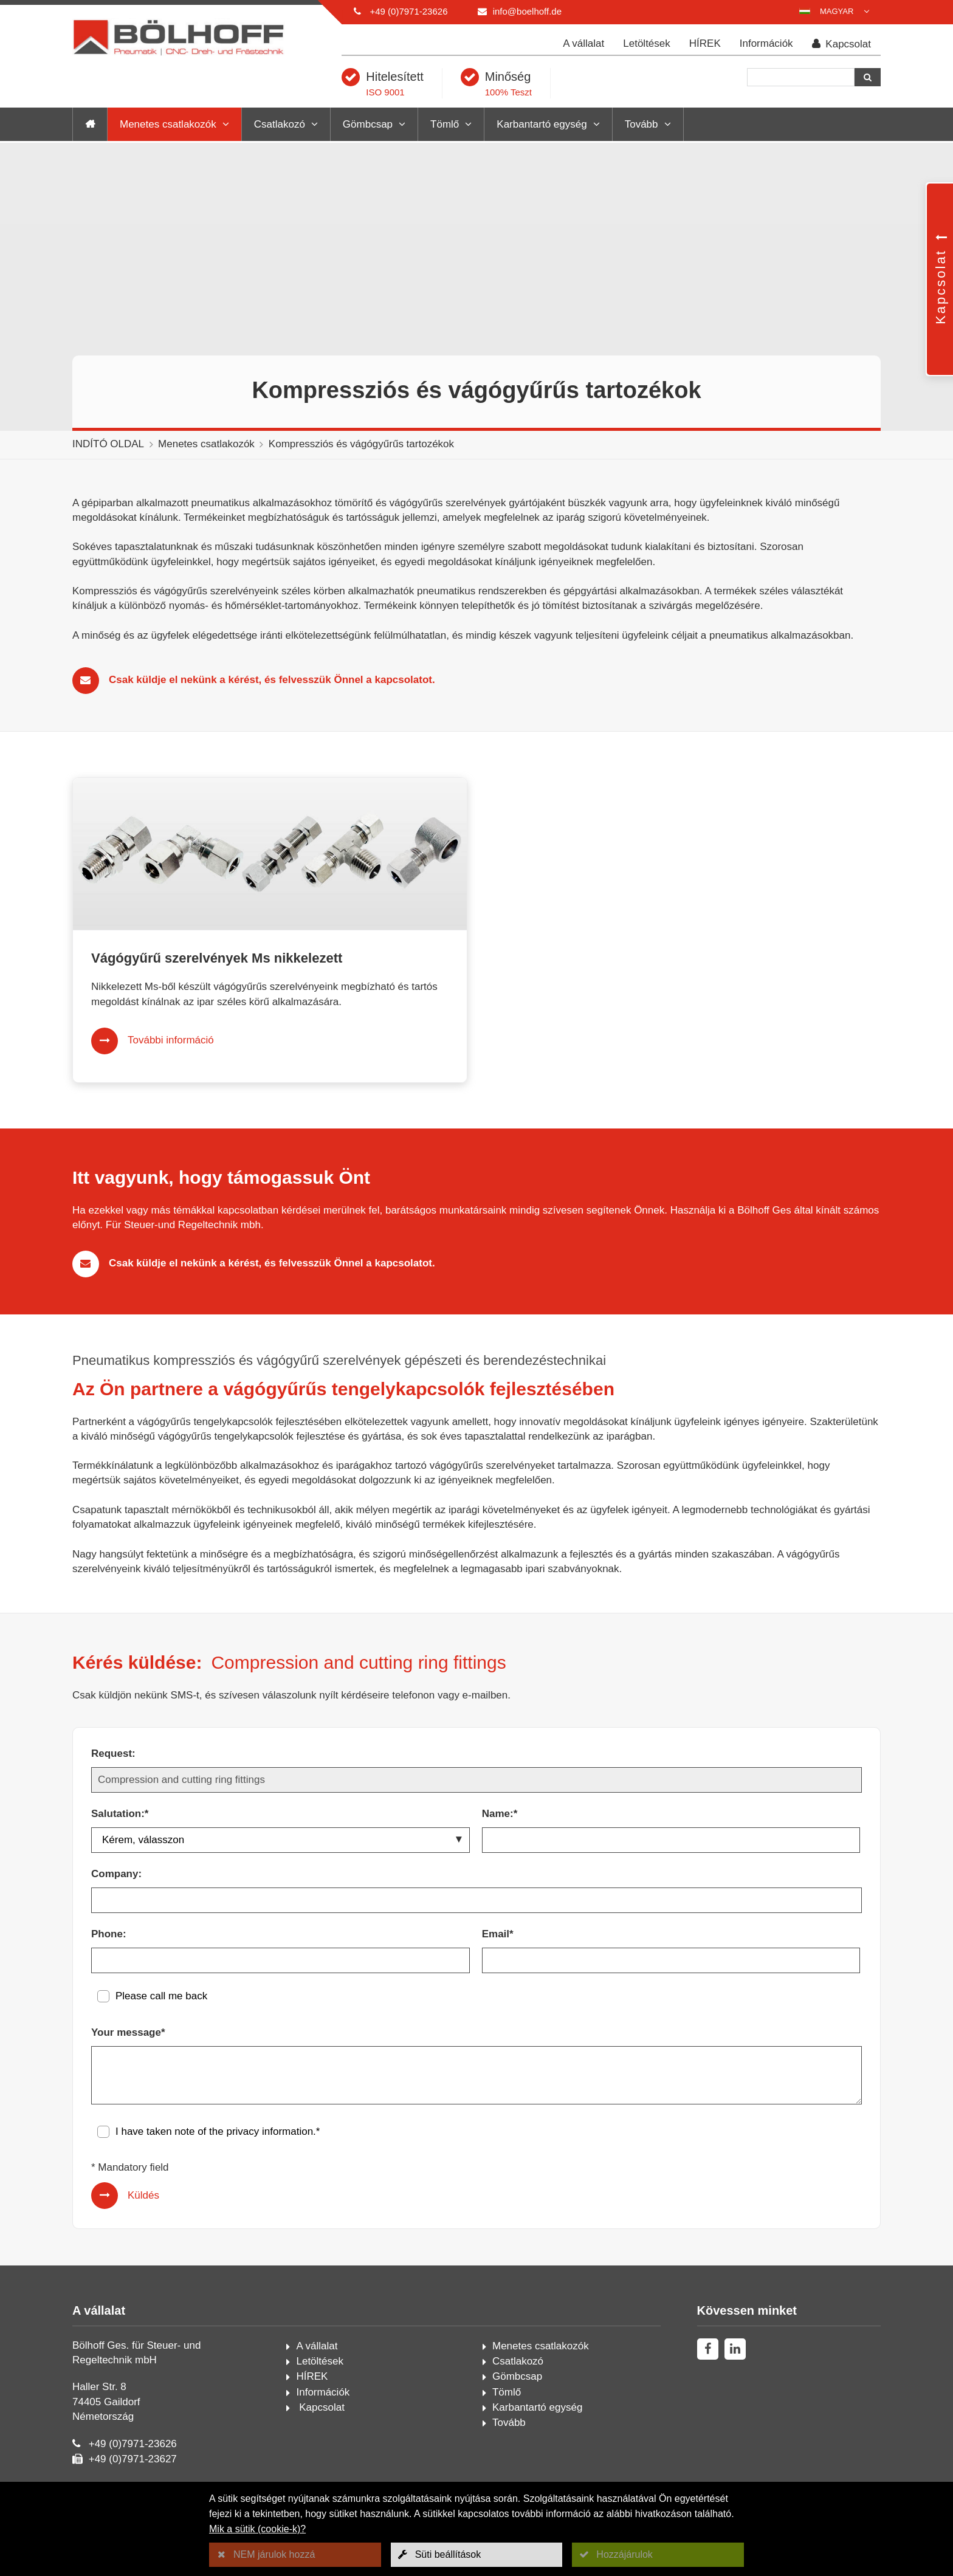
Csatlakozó (279, 124)
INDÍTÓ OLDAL (108, 444)
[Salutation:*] (280, 1840)
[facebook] (707, 2349)
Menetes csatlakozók (168, 124)
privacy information (269, 2131)
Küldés (143, 2195)
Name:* (500, 1813)
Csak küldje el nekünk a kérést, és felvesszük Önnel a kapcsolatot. (272, 679)
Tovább (641, 124)
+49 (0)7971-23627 (133, 2459)
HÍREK (705, 43)
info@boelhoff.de (527, 11)
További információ (171, 1040)
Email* (498, 1934)
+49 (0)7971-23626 (408, 11)
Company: (116, 1874)
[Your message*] (476, 2075)
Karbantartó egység (542, 124)
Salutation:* (119, 1813)
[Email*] (671, 1960)
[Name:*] (671, 1840)
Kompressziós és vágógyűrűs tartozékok (361, 444)
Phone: (108, 1934)
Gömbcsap (368, 124)
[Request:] (476, 1780)
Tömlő (444, 124)
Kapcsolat (841, 44)
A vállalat (583, 43)
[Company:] (476, 1900)
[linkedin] (735, 2349)
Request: (113, 1753)
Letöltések (646, 43)
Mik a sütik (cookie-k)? (257, 2529)
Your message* (128, 2032)
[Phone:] (280, 1960)
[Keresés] (801, 77)
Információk (766, 43)
